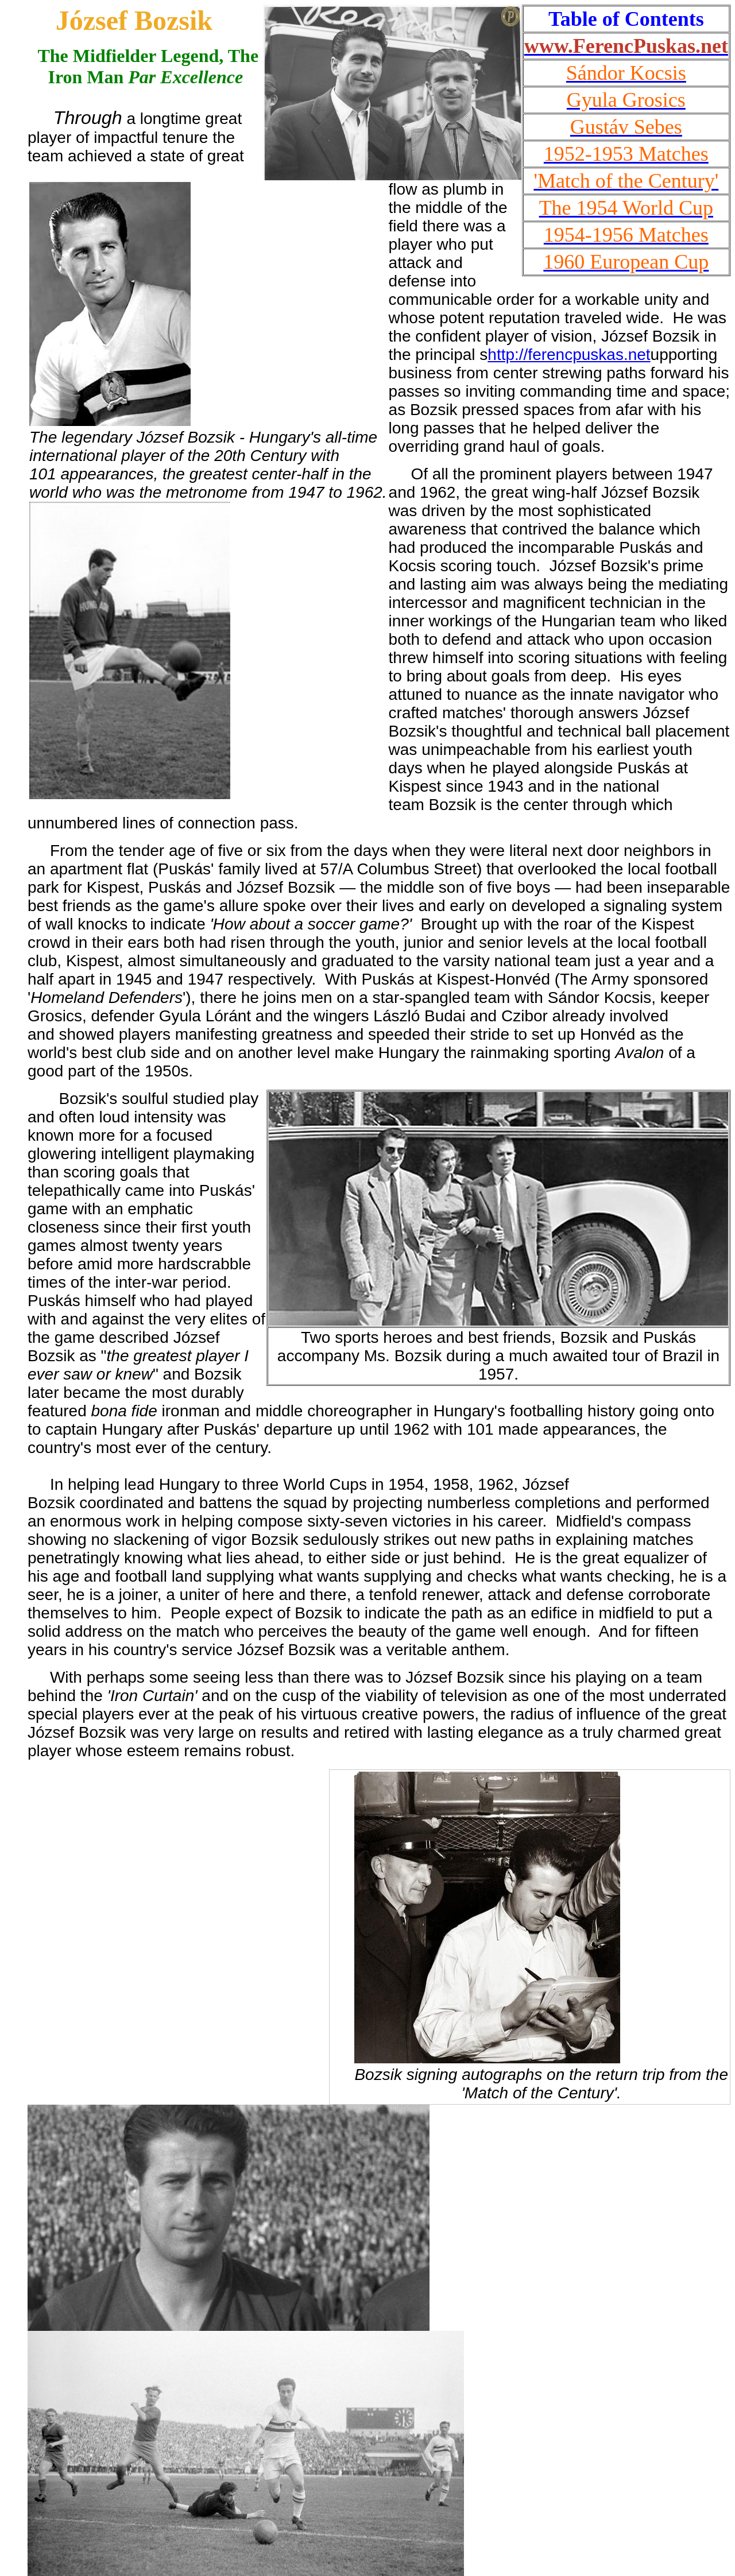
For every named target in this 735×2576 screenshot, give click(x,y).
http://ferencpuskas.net (569, 354)
